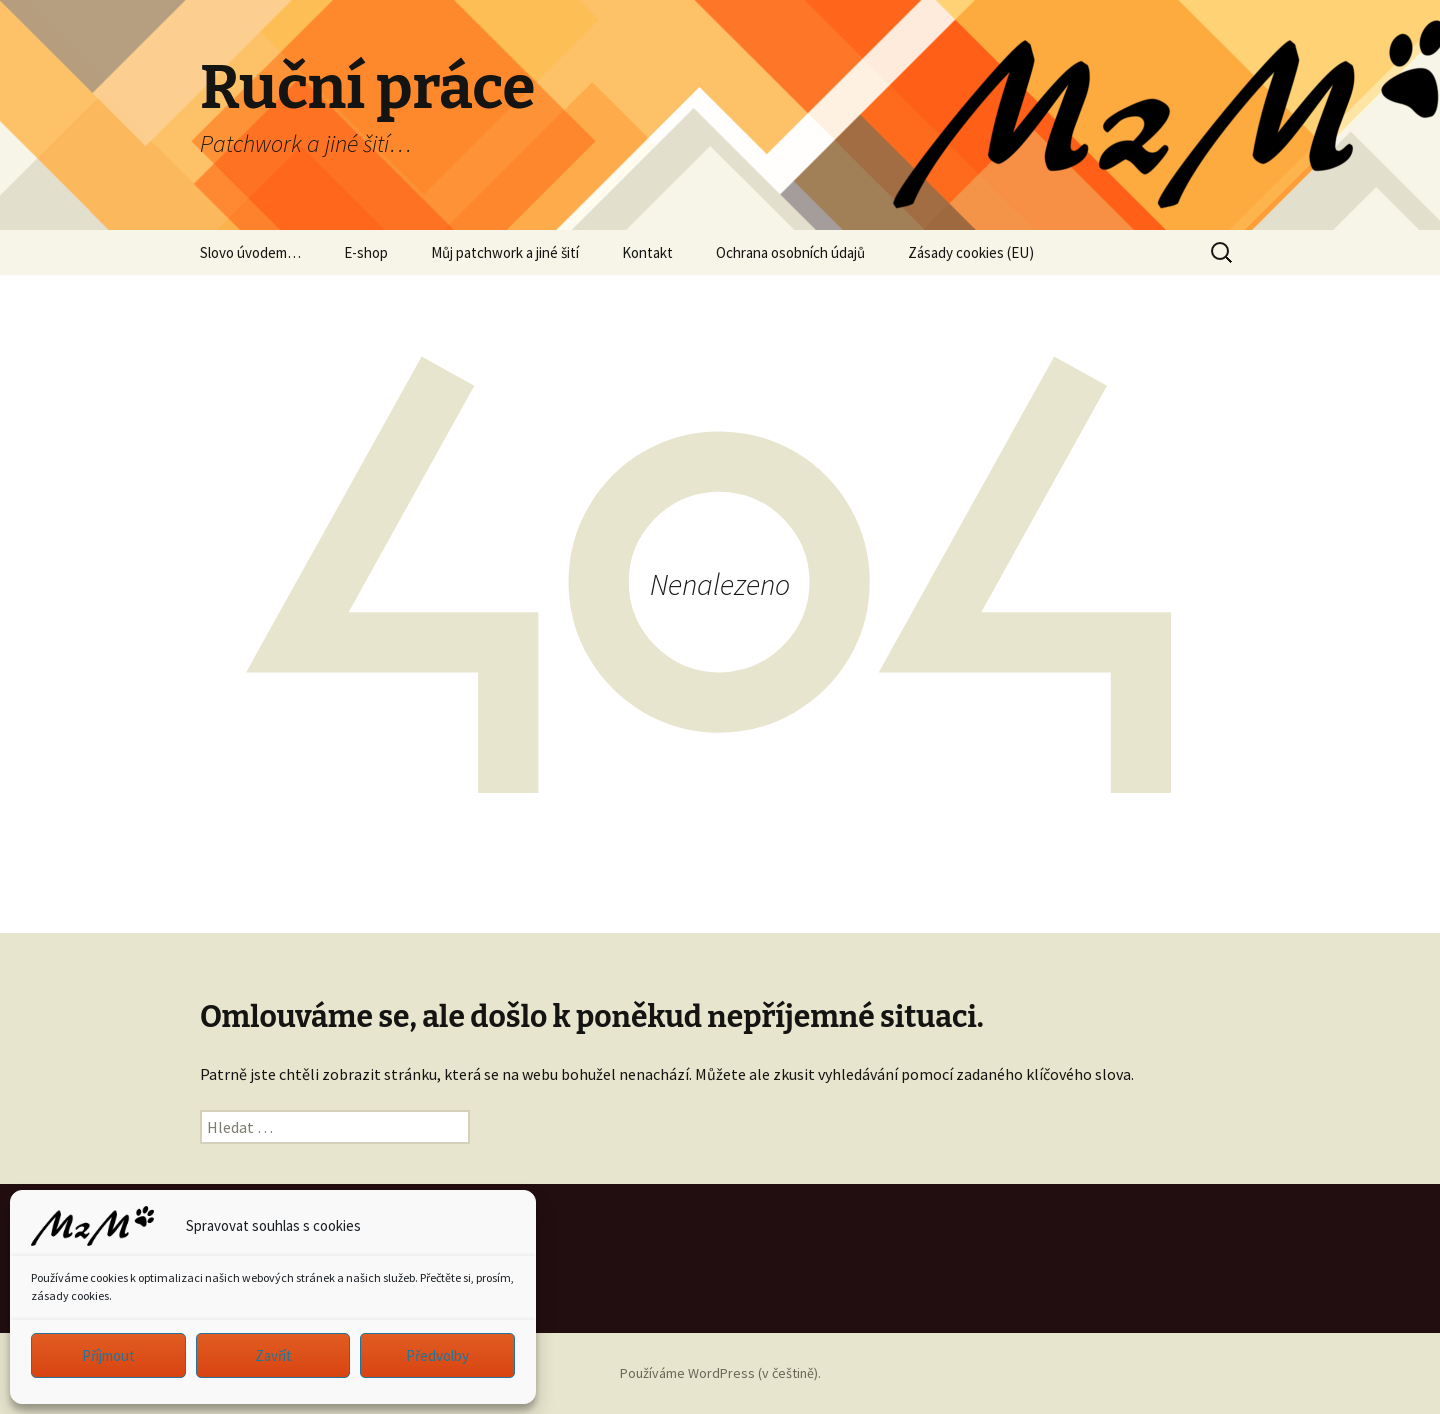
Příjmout (108, 1355)
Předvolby (437, 1355)
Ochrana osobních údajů (790, 252)
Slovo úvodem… (250, 252)
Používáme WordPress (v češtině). (720, 1373)
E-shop (366, 252)
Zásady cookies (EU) (971, 252)
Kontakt (647, 252)
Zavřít (273, 1355)
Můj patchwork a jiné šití (505, 252)
